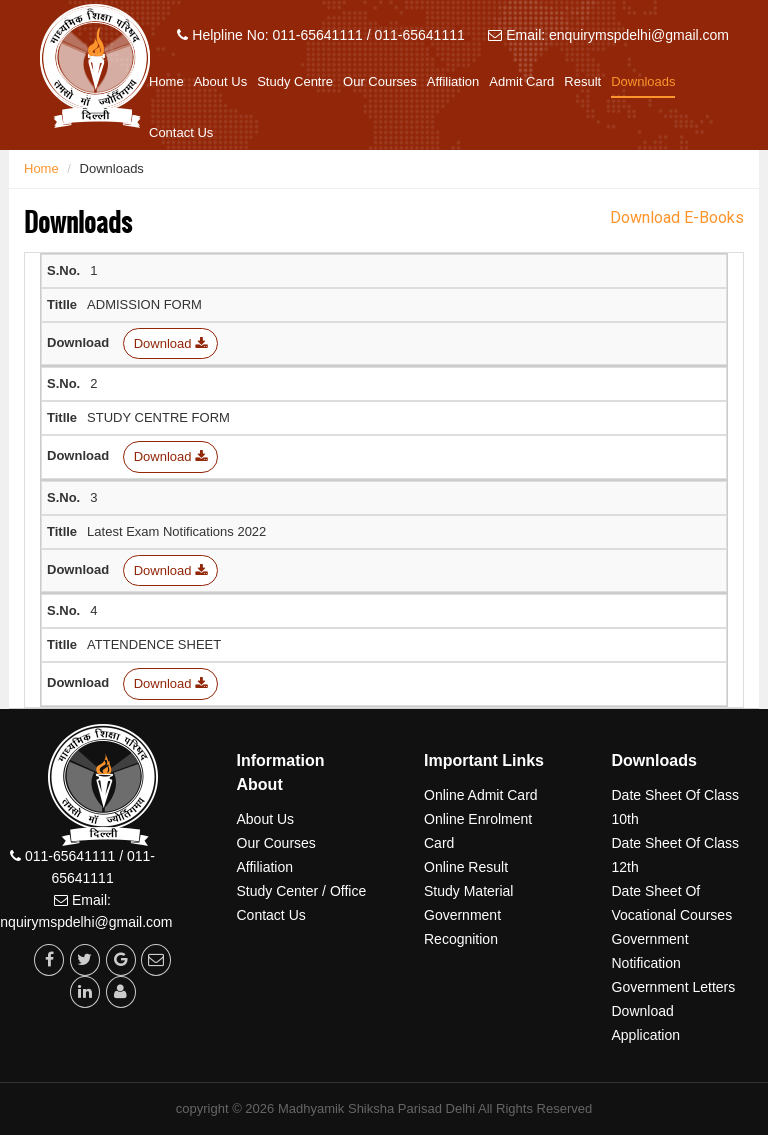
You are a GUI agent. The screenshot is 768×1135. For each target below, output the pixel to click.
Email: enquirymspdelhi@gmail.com (608, 35)
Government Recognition (462, 927)
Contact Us (181, 132)
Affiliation (453, 81)
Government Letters (674, 987)
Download (170, 343)
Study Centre (295, 81)
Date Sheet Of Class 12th (676, 855)
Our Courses (380, 81)
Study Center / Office (302, 891)
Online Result (466, 867)
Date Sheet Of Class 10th (676, 807)
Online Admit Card (481, 795)
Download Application (646, 1023)
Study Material (468, 891)
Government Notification (650, 951)
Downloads (643, 81)
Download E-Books (677, 217)
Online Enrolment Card (478, 831)
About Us (220, 81)
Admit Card (521, 81)
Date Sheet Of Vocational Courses (672, 903)
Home (166, 81)
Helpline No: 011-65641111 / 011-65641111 (320, 35)
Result (582, 81)
